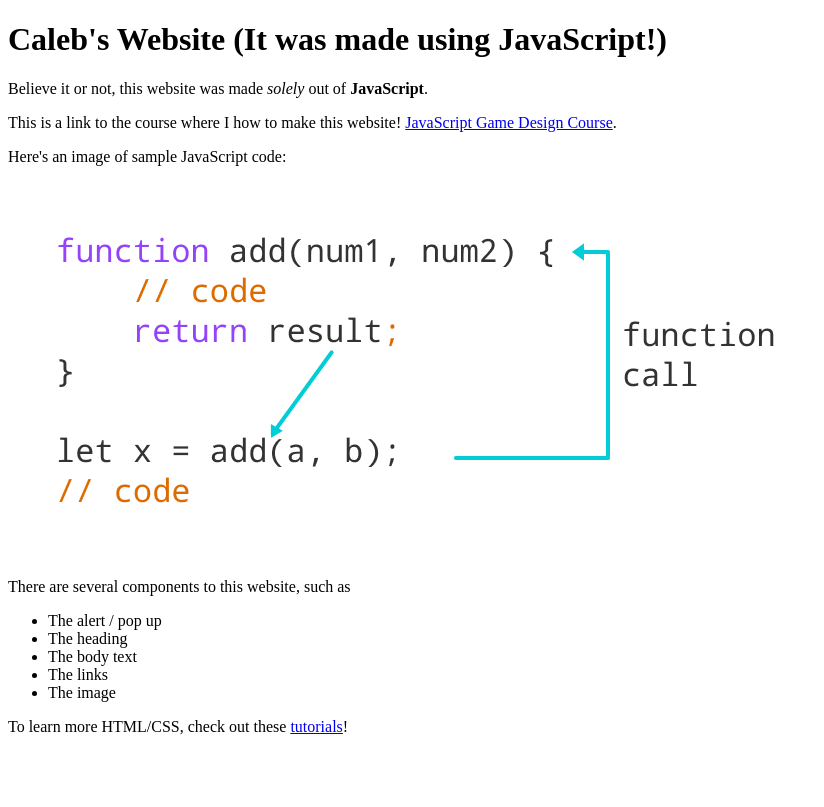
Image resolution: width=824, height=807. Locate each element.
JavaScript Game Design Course (509, 122)
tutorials (316, 726)
